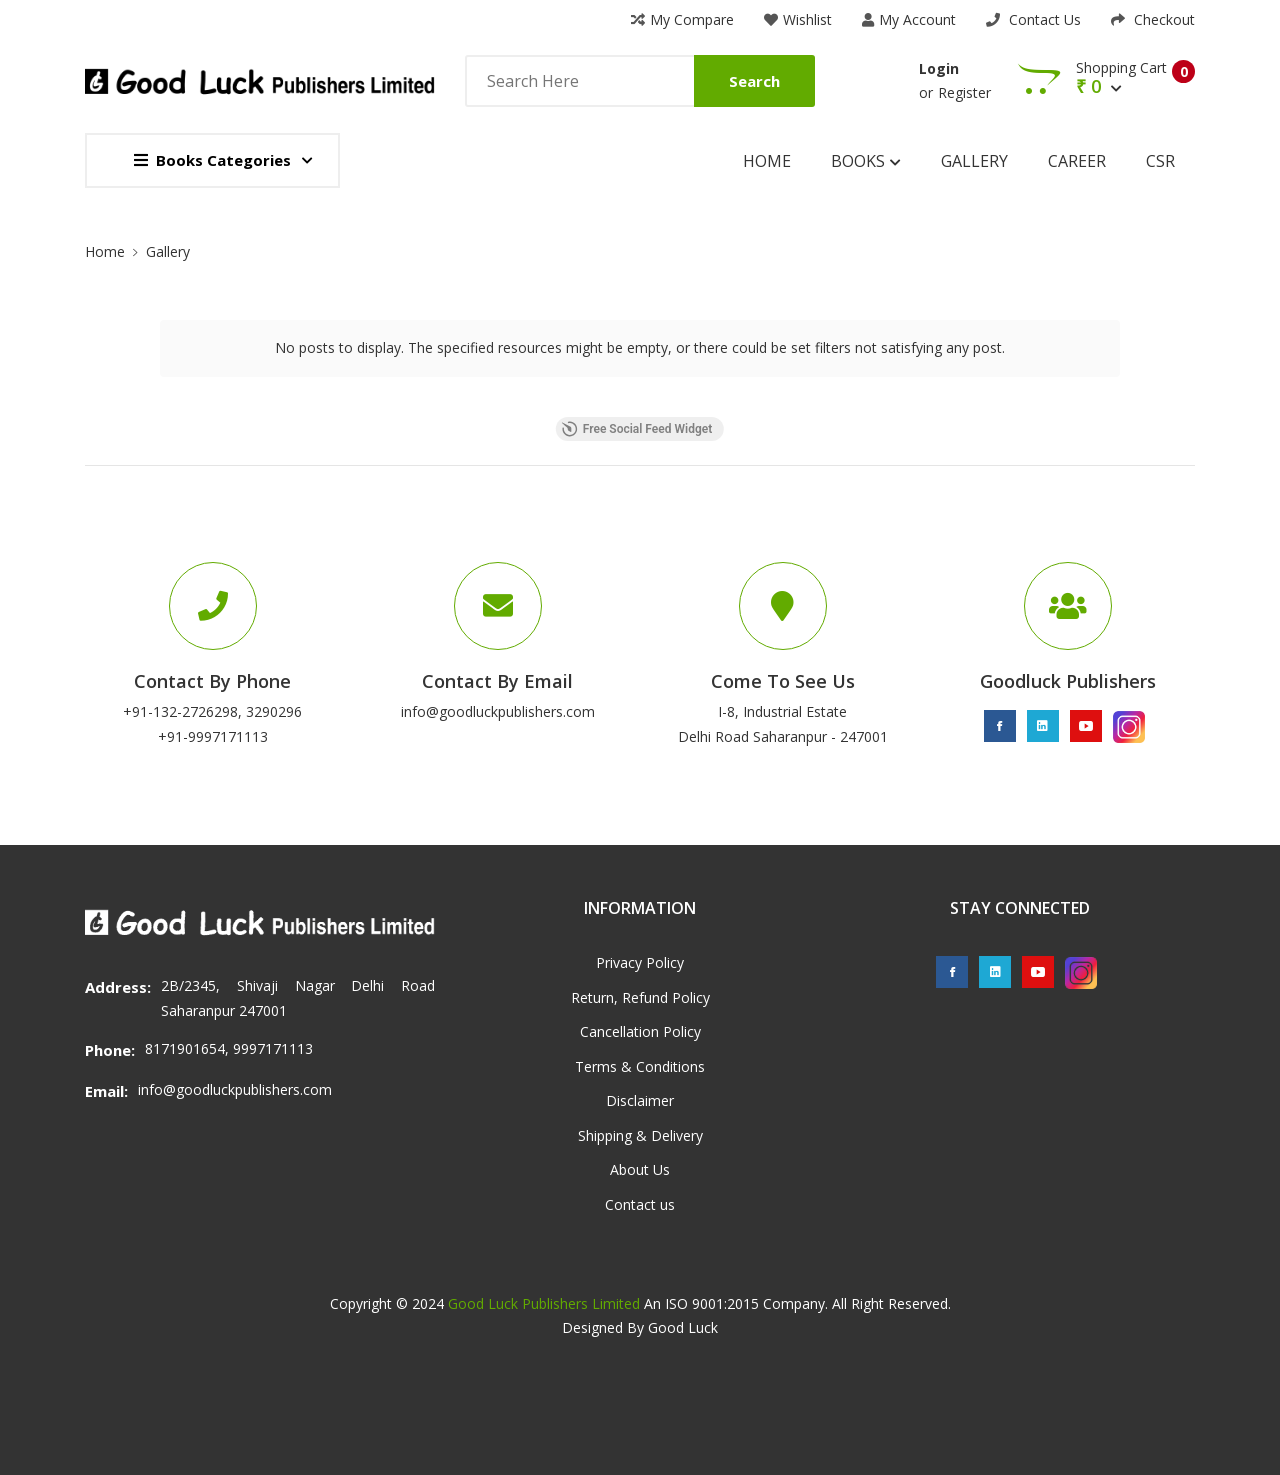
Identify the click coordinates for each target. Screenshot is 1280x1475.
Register (964, 92)
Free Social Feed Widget (637, 429)
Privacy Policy (640, 962)
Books (866, 161)
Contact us (640, 1204)
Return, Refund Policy (640, 997)
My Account (909, 19)
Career (1077, 161)
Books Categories (212, 160)
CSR (1160, 161)
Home (767, 161)
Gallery (974, 161)
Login (939, 68)
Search (754, 81)
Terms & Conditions (640, 1066)
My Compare (682, 19)
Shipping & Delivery (640, 1135)
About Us (640, 1169)
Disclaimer (640, 1100)
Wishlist (798, 19)
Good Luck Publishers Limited (544, 1303)
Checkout (1153, 19)
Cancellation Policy (640, 1031)
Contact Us (1033, 19)
